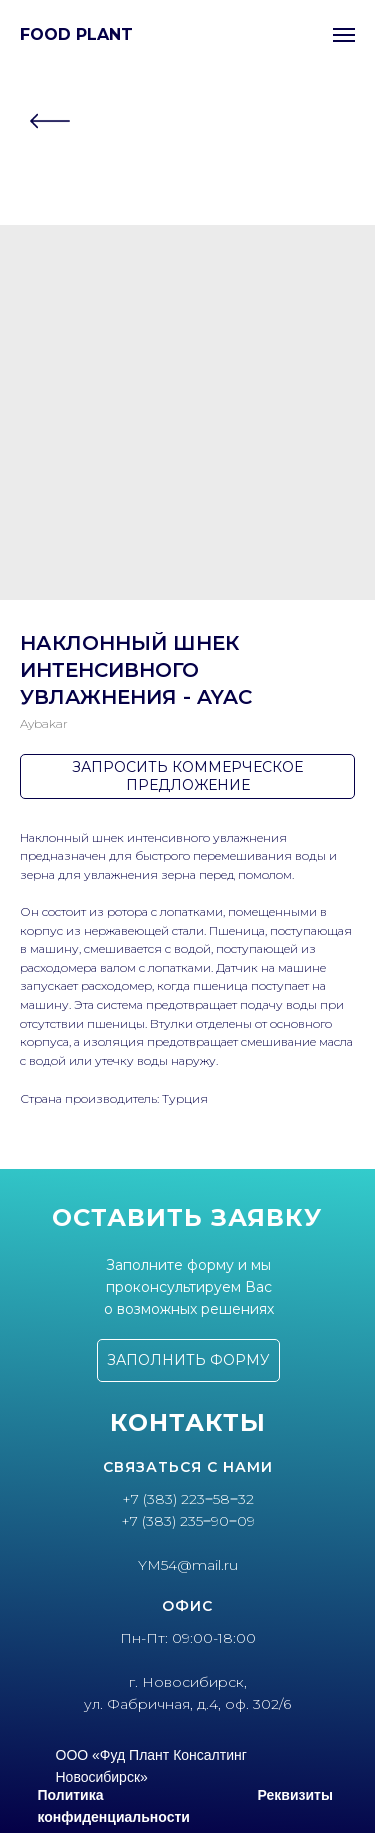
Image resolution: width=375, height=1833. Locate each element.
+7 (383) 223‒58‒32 (188, 1499)
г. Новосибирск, (188, 1682)
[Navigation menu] (344, 35)
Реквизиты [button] (295, 1795)
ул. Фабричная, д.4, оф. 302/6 (187, 1704)
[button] (188, 1360)
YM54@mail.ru (188, 1565)
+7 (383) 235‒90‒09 (188, 1521)
